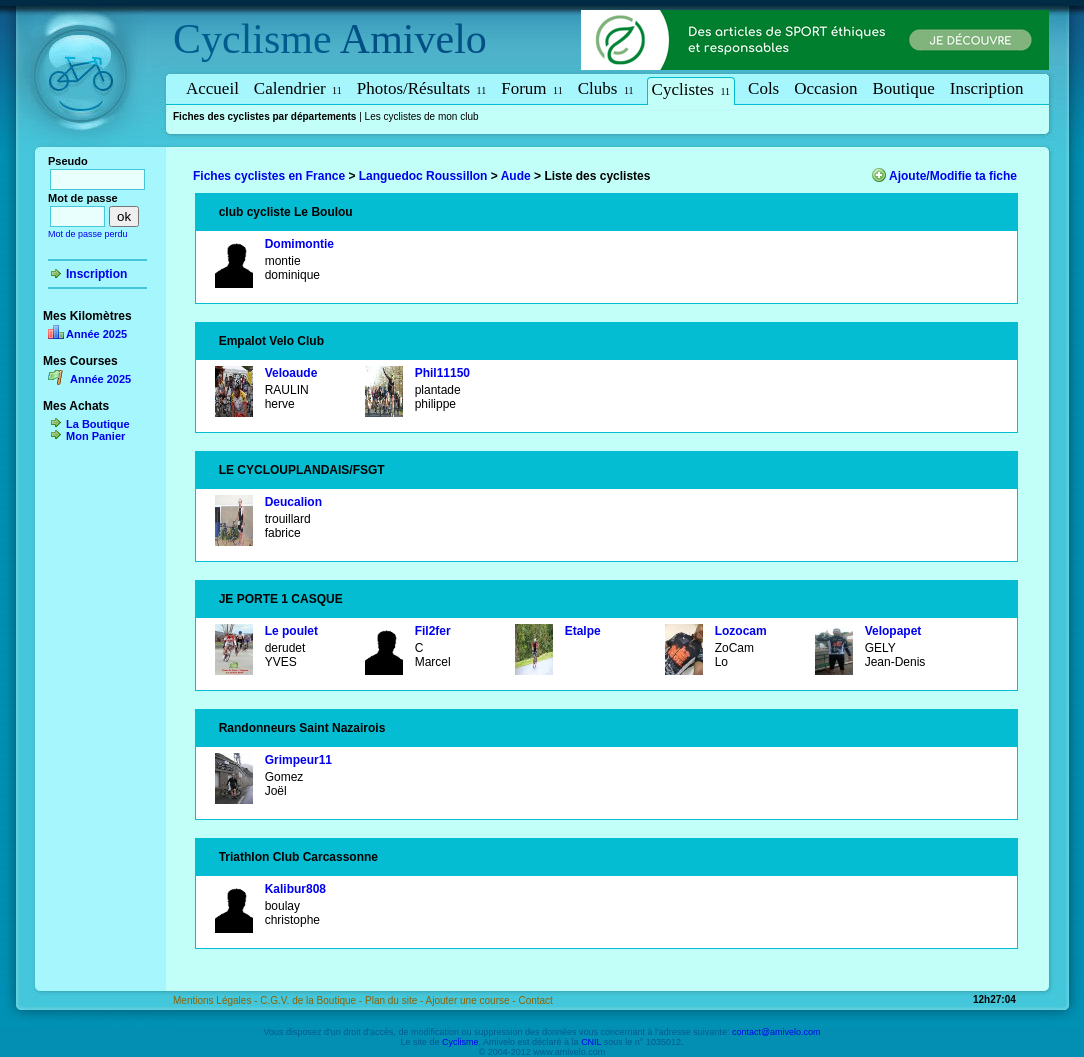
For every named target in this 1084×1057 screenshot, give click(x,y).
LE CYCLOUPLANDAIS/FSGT (302, 470)
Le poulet (291, 631)
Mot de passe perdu (88, 234)
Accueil (212, 88)
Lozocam (741, 631)
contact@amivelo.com (776, 1032)
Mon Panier (95, 436)
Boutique (904, 88)
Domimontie (299, 244)
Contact (535, 1000)
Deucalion (293, 502)
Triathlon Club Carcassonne (298, 857)
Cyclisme (252, 39)
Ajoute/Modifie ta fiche (953, 176)
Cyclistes (691, 89)
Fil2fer (433, 631)
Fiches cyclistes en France (269, 176)
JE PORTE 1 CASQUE (281, 599)
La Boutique (98, 424)
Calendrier (298, 88)
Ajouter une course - (472, 1000)
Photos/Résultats (422, 88)
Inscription (987, 88)
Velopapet (893, 631)
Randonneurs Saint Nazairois (302, 728)
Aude (516, 176)
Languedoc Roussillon (423, 176)
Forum (531, 88)
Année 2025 (96, 334)
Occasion (825, 88)
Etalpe (583, 631)
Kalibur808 (295, 889)
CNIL (591, 1042)
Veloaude (291, 373)
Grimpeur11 (298, 760)
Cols (763, 88)
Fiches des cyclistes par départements (264, 116)
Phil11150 (442, 373)
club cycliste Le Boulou (286, 212)
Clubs (606, 88)
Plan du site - (395, 1000)
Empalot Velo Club (271, 341)
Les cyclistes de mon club (422, 116)
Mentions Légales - (216, 1000)
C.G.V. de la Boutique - (312, 1000)
